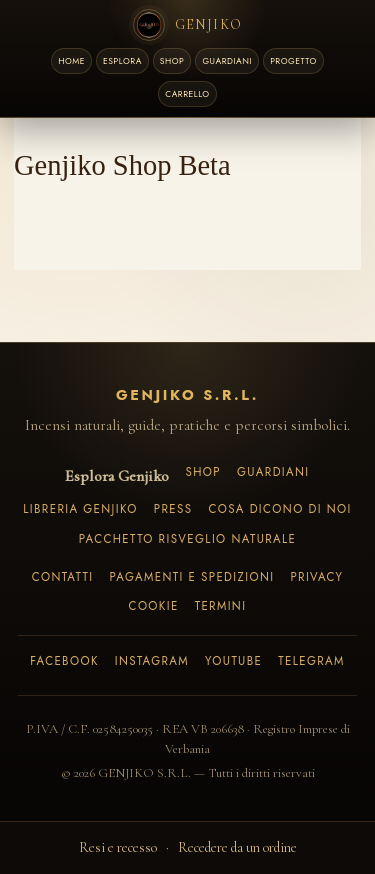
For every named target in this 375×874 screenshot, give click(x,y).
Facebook (64, 661)
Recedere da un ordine (237, 847)
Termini (221, 606)
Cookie (154, 606)
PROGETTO (293, 61)
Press (173, 509)
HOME (71, 61)
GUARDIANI (227, 61)
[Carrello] (187, 94)
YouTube (233, 661)
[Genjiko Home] (188, 25)
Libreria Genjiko (80, 509)
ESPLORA (122, 61)
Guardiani (273, 472)
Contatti (63, 577)
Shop (202, 472)
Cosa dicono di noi (279, 509)
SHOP (172, 61)
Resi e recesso (118, 847)
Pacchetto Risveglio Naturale (188, 539)
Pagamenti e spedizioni (191, 577)
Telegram (311, 661)
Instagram (152, 661)
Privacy (316, 577)
